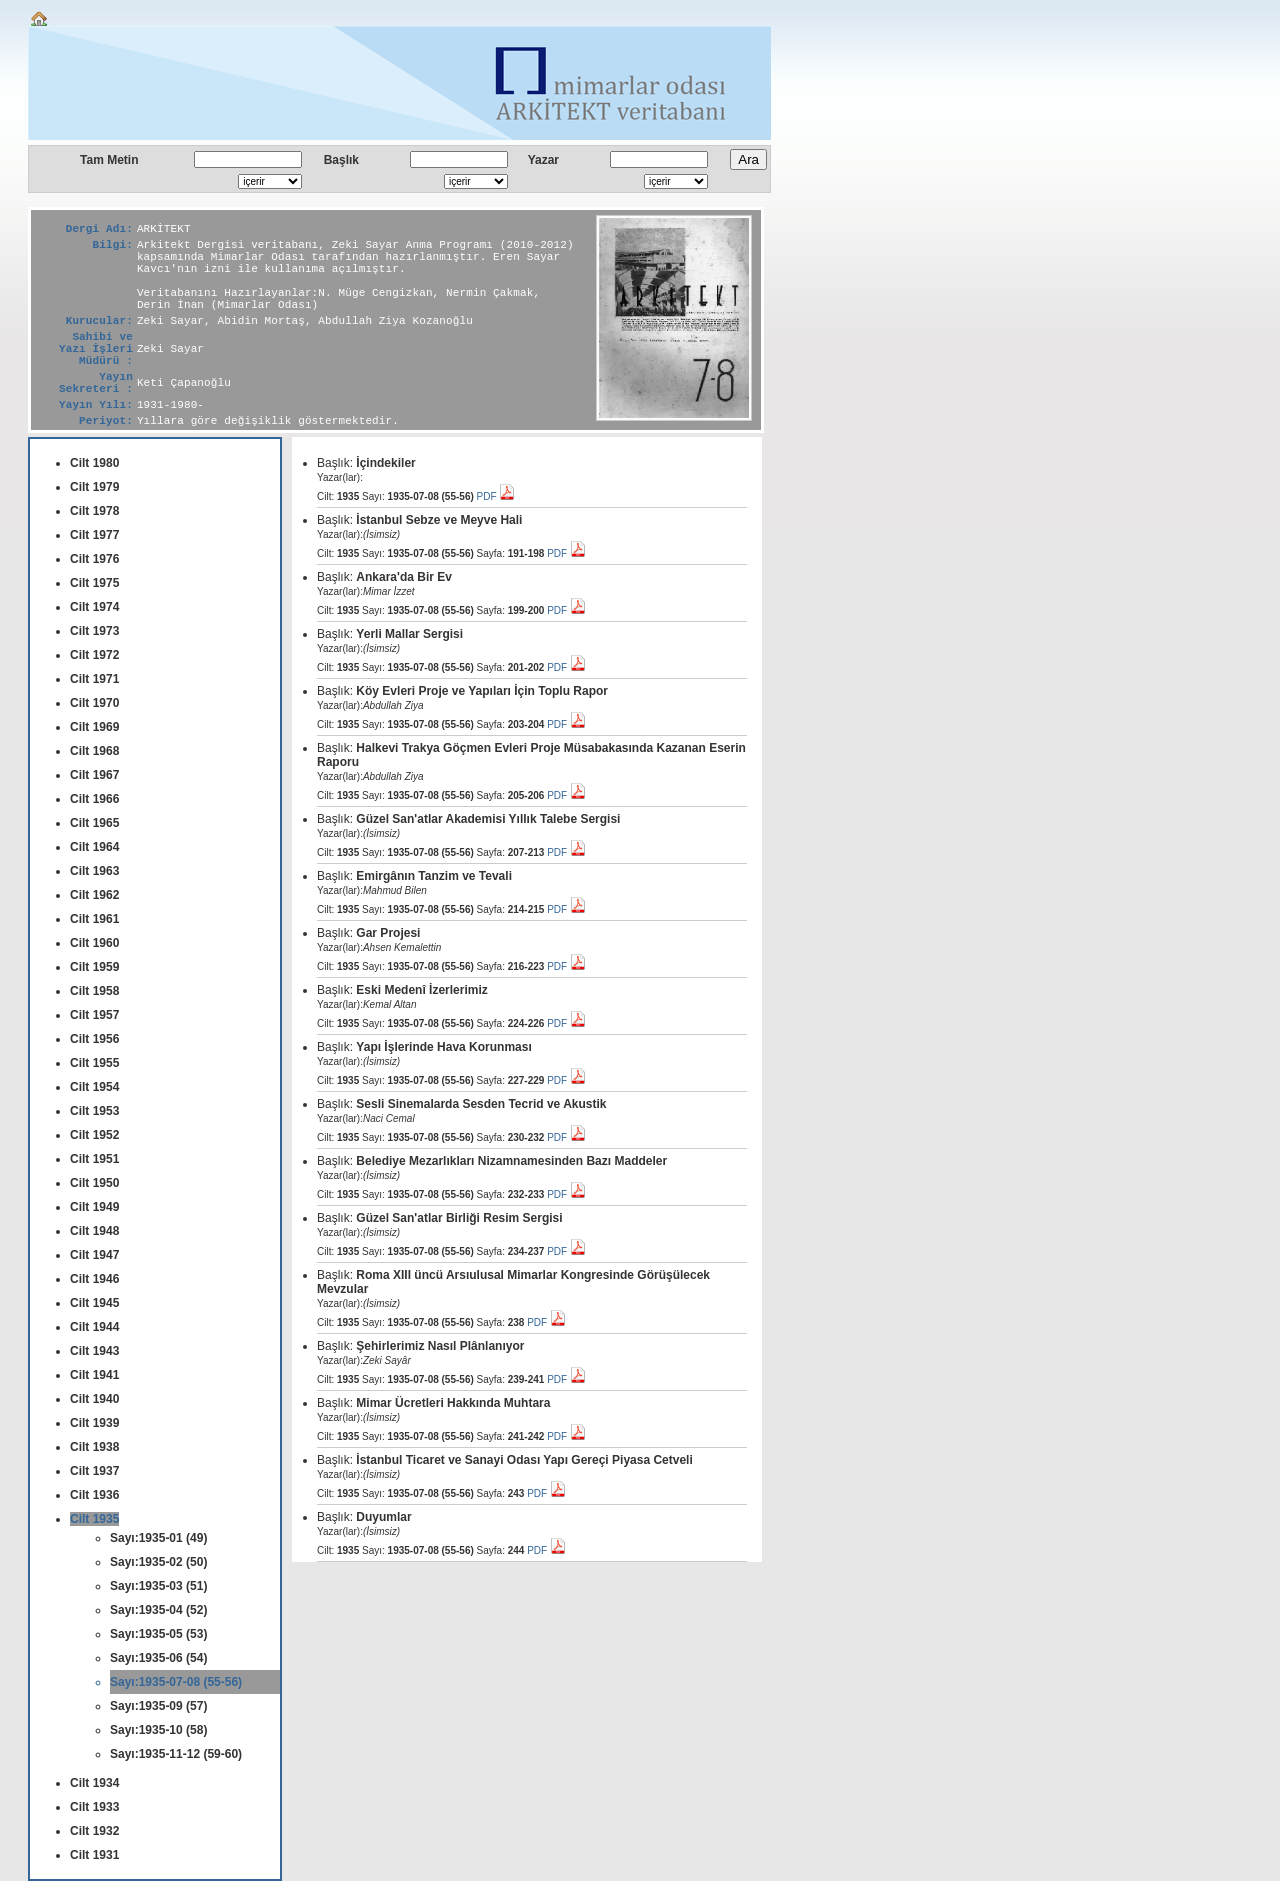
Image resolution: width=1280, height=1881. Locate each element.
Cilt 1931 (94, 1855)
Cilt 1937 (94, 1471)
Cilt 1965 (94, 823)
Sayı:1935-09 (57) (158, 1706)
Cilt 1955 (94, 1063)
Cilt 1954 (94, 1087)
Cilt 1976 (94, 559)
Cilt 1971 (94, 679)
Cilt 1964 (94, 847)
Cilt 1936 (94, 1495)
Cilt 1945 (94, 1303)
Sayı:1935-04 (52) (158, 1610)
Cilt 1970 (94, 703)
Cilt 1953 (94, 1111)
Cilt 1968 (94, 751)
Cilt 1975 (94, 583)
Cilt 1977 (94, 535)
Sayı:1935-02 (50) (158, 1562)
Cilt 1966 (94, 799)
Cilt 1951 (94, 1159)
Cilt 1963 (94, 871)
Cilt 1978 (94, 511)
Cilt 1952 (94, 1135)
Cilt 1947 (94, 1255)
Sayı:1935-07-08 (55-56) (176, 1682)
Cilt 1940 (94, 1399)
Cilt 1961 (94, 919)
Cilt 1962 (94, 895)
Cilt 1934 (94, 1783)
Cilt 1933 (94, 1807)
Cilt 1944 (94, 1327)
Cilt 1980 (94, 463)
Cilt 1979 (94, 487)
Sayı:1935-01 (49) (158, 1538)
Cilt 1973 (94, 631)
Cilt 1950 (94, 1183)
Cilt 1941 (94, 1375)
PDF (496, 496)
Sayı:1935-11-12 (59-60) (176, 1754)
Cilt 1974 (94, 607)
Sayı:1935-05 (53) (158, 1634)
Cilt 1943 (94, 1351)
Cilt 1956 (94, 1039)
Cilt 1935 (94, 1519)
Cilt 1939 (94, 1423)
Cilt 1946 (94, 1279)
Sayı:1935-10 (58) (158, 1730)
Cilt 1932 (94, 1831)
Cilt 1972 (94, 655)
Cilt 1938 (94, 1447)
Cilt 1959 (94, 967)
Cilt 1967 (94, 775)
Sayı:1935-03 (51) (158, 1586)
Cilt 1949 (94, 1207)
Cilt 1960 (94, 943)
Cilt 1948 (94, 1231)
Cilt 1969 (94, 727)
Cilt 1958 (94, 991)
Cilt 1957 (94, 1015)
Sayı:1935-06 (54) (158, 1658)
